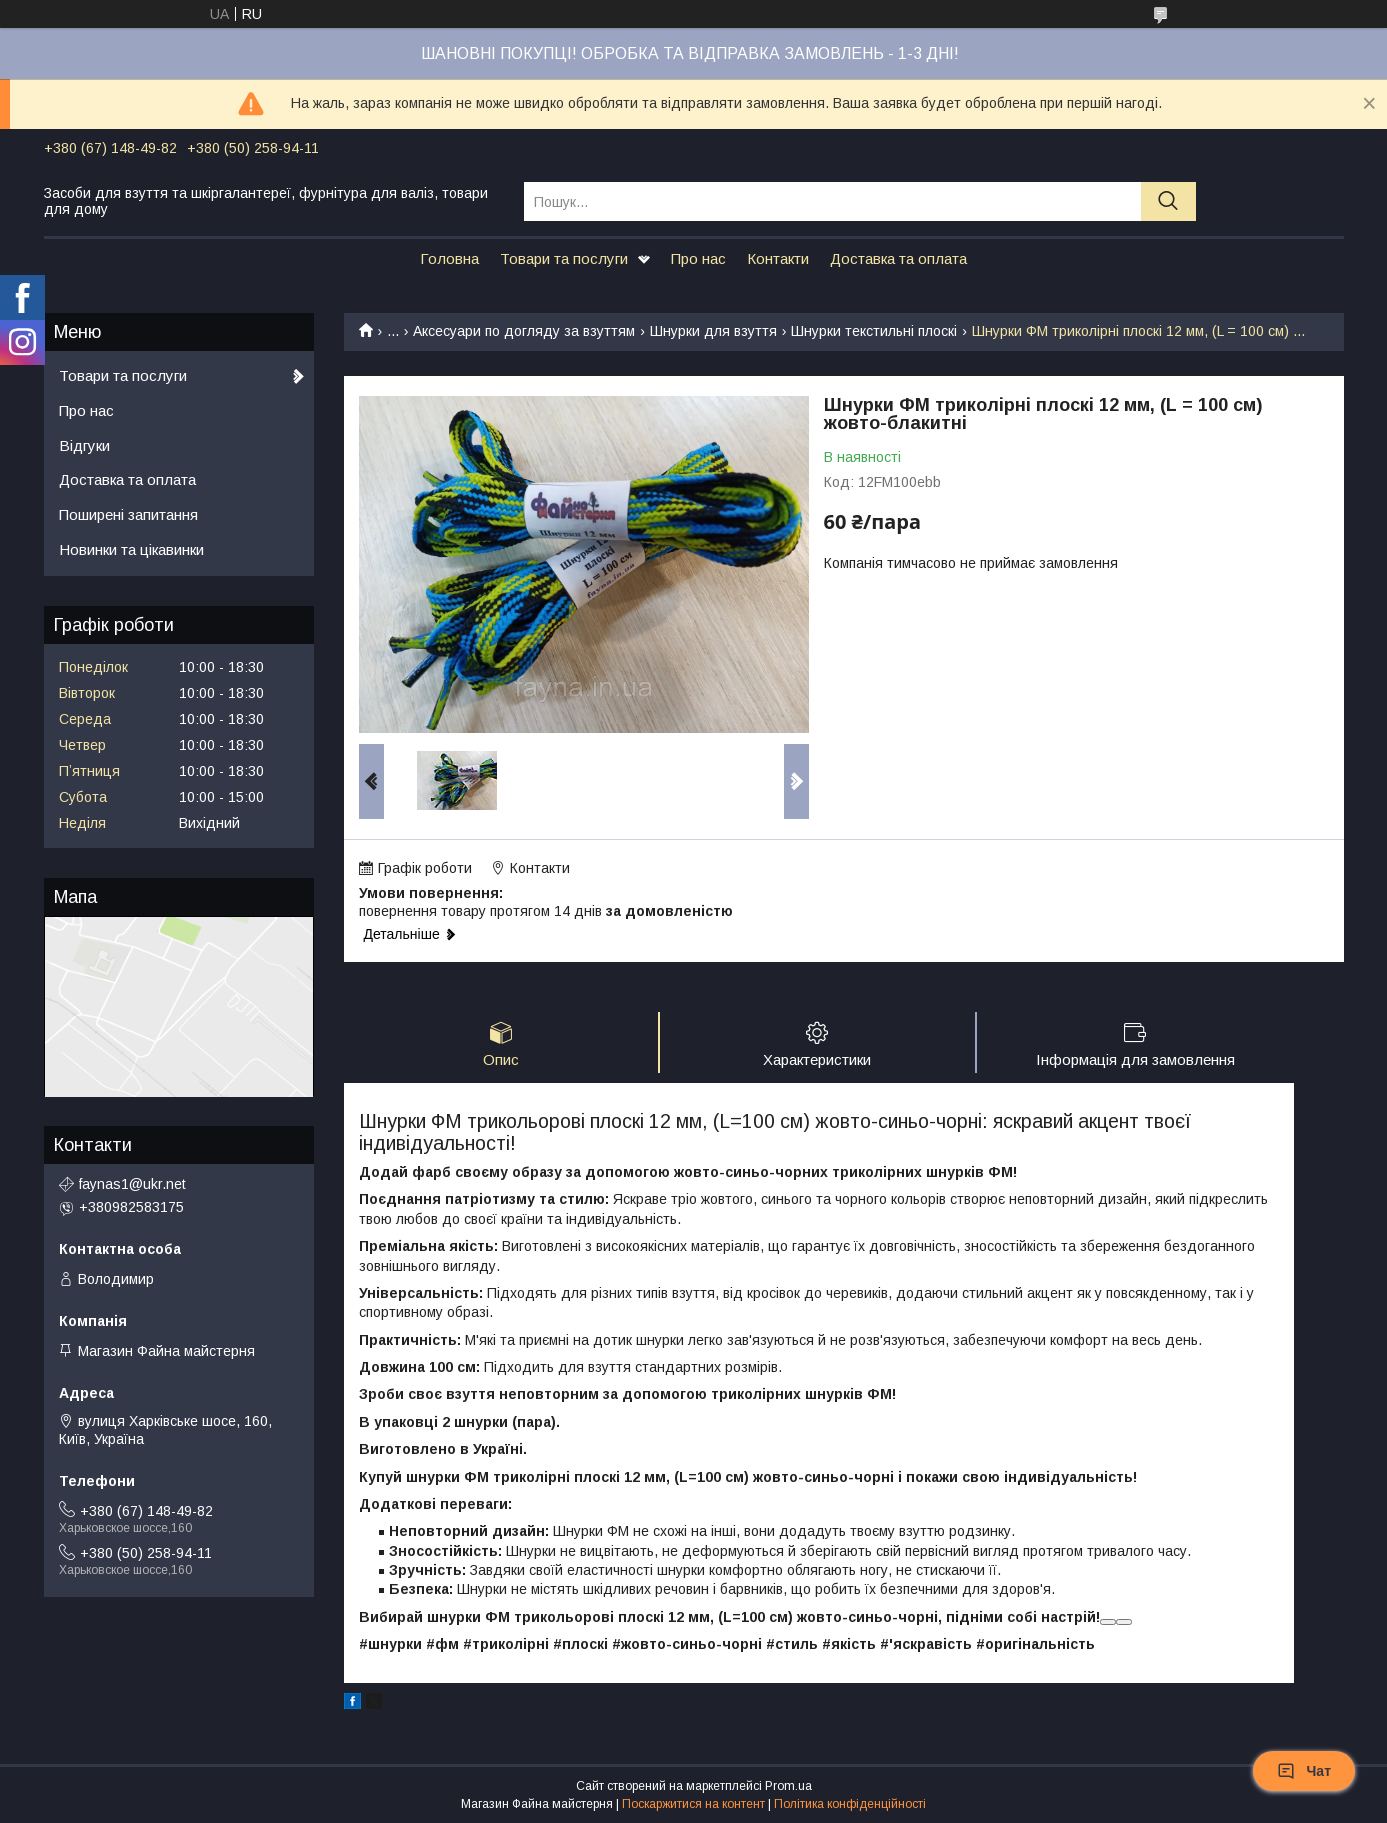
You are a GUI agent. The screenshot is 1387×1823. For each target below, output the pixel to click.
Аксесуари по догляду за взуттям (524, 331)
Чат (1304, 1771)
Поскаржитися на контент (693, 1804)
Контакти (778, 258)
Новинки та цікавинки (131, 549)
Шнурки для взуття (713, 331)
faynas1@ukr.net (132, 1184)
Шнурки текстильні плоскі (874, 331)
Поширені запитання (128, 514)
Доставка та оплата (898, 258)
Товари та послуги (564, 258)
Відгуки (84, 445)
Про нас (698, 258)
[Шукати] (1168, 201)
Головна (449, 258)
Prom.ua (788, 1786)
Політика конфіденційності (850, 1804)
